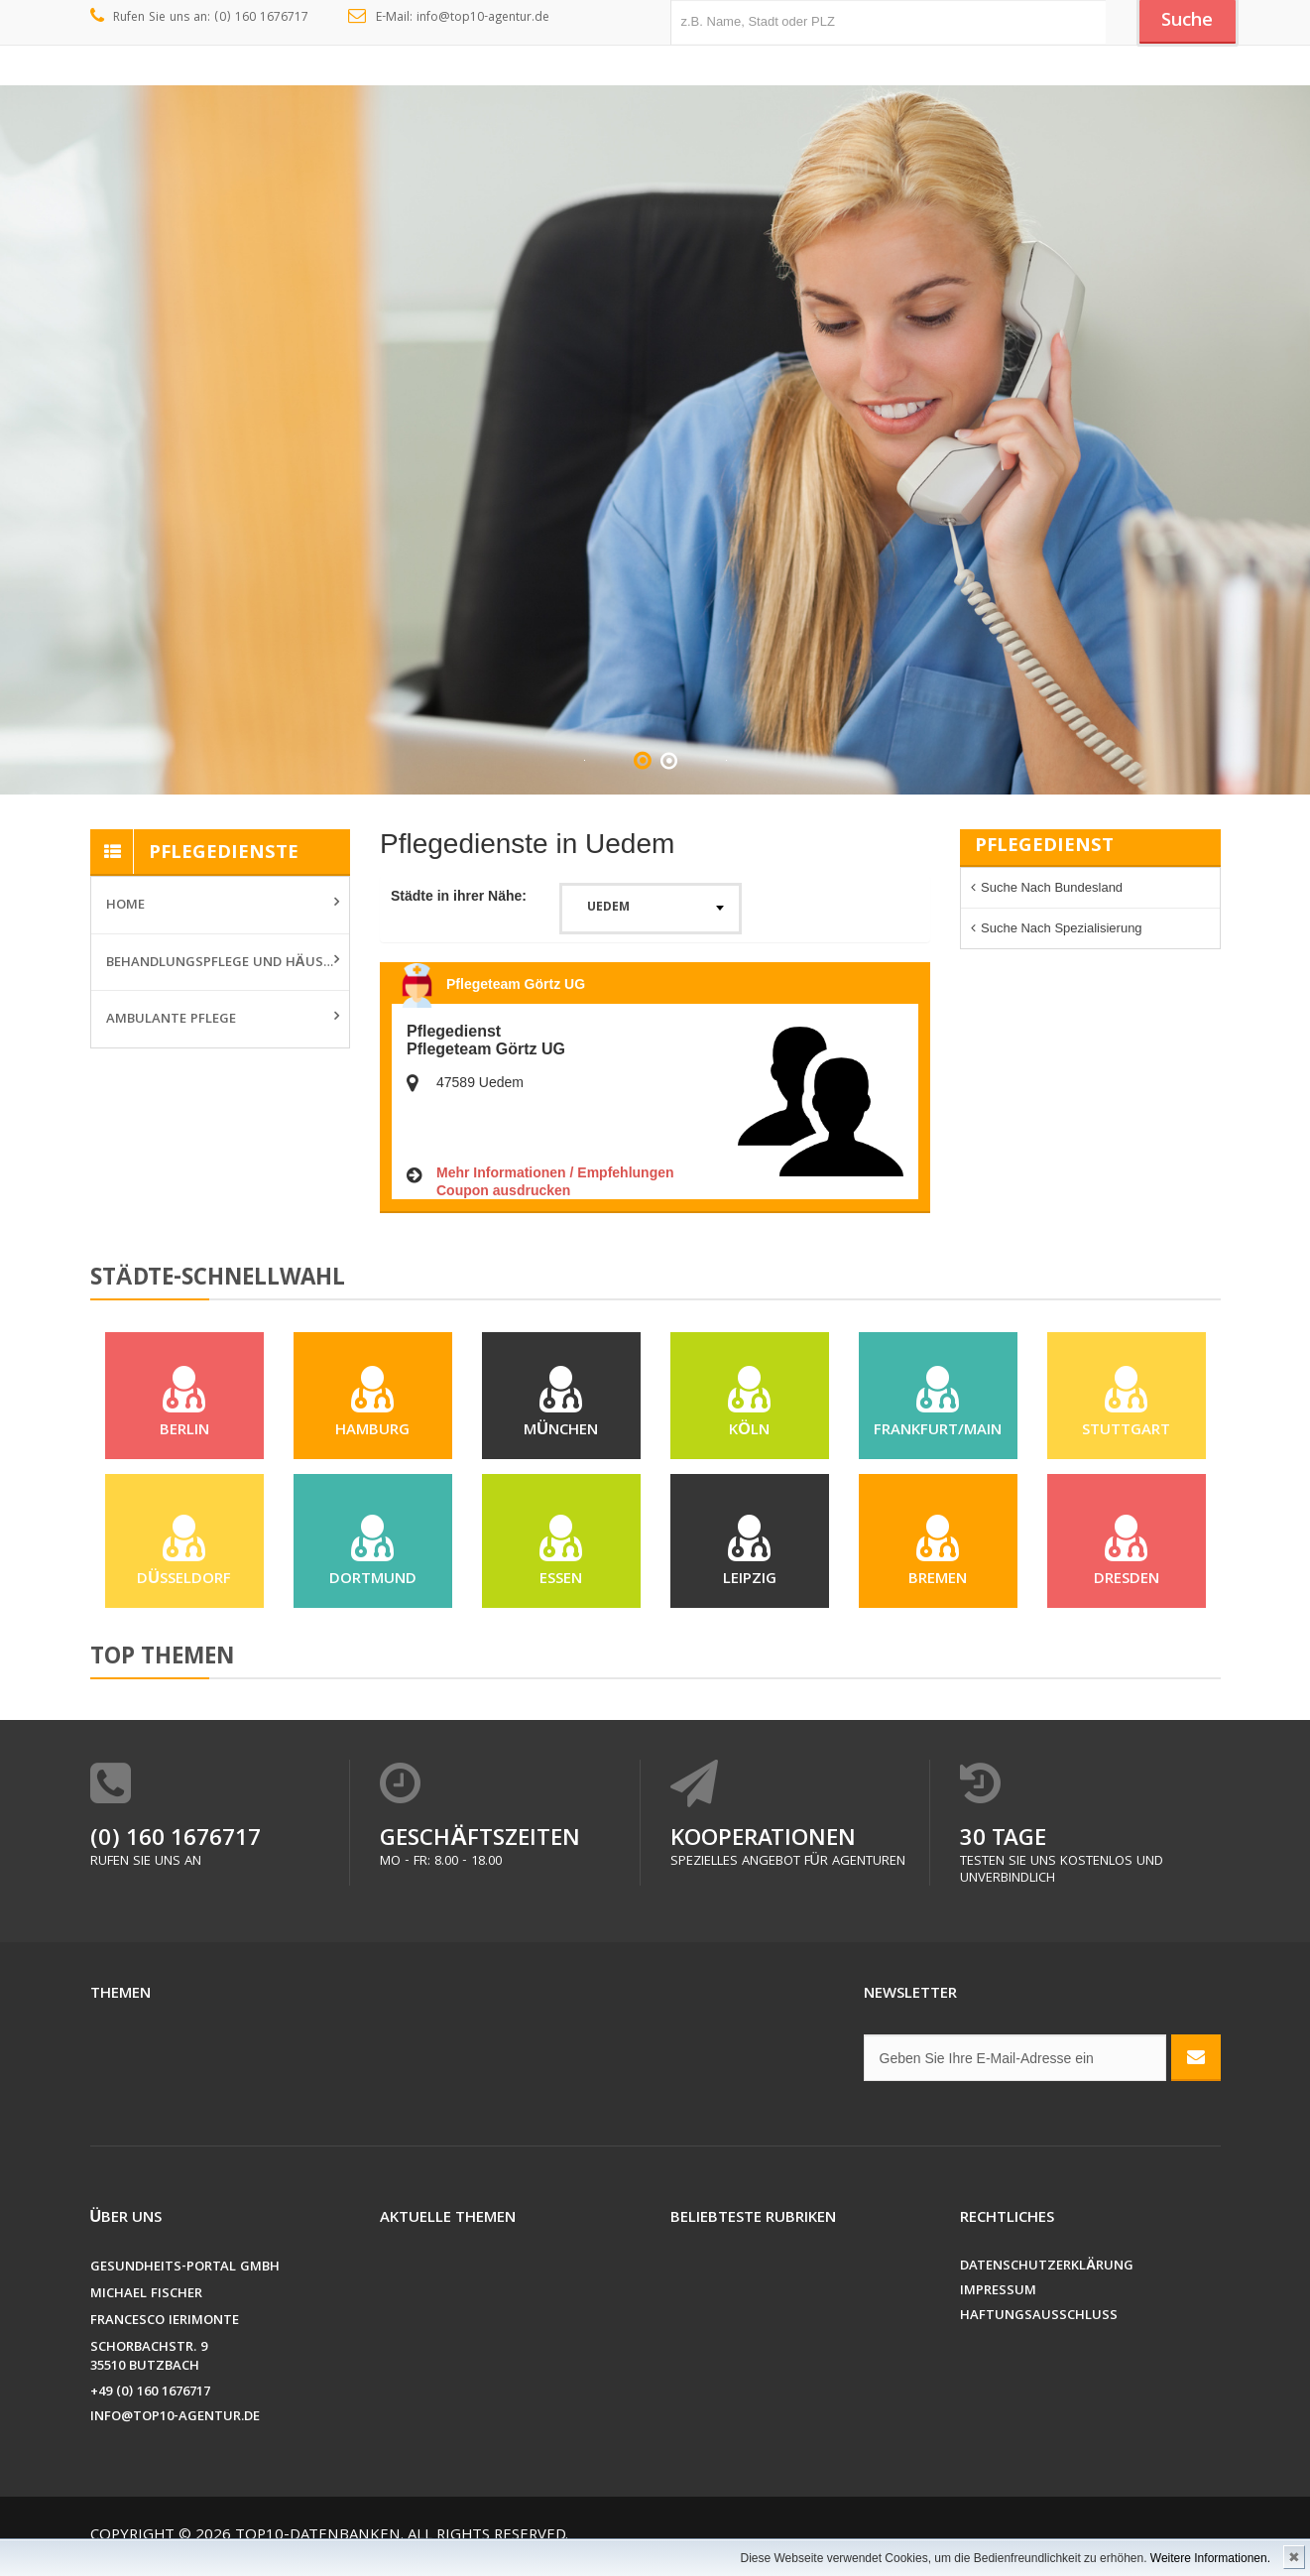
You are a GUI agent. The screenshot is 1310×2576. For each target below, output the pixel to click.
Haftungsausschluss (1039, 2326)
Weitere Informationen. (1210, 2558)
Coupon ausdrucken (503, 1190)
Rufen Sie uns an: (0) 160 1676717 (199, 18)
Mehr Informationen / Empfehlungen (555, 1172)
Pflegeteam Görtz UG (515, 984)
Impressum (998, 2301)
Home (125, 906)
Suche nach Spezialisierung (1061, 927)
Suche (1185, 23)
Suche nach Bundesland (1052, 887)
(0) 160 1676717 (175, 1850)
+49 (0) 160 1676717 (150, 2402)
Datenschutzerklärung (1046, 2277)
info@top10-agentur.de (175, 2427)
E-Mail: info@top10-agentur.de (448, 18)
